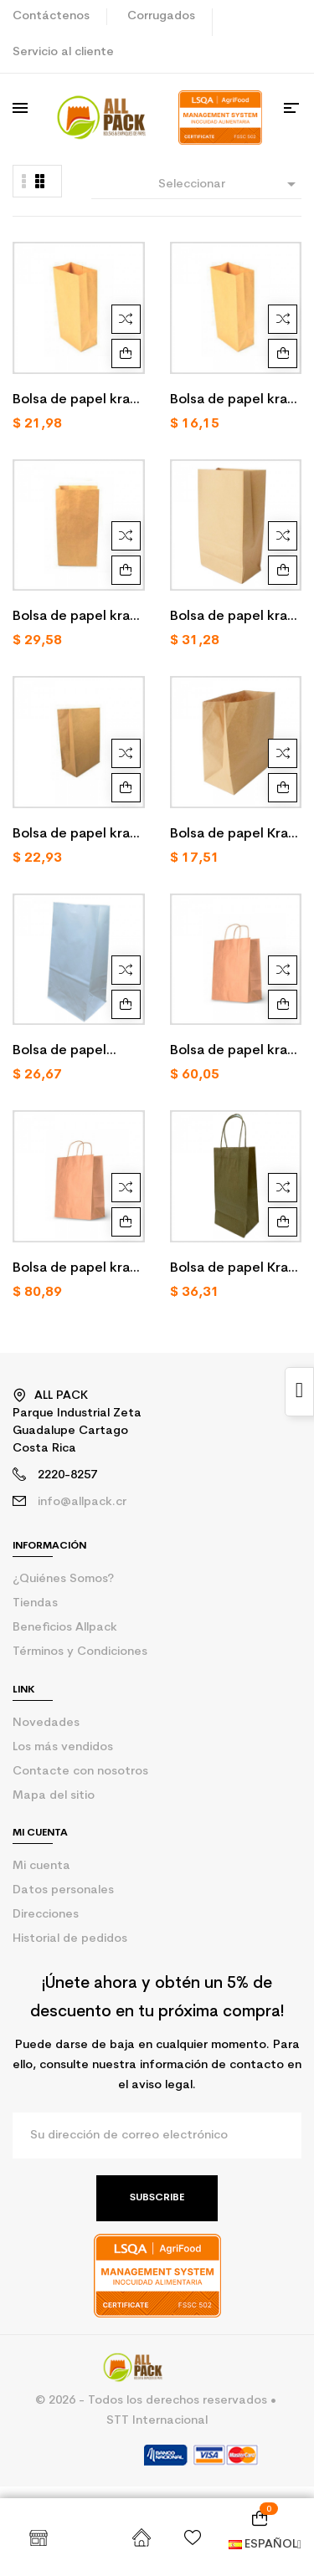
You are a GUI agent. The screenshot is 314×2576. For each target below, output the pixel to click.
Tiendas (35, 1603)
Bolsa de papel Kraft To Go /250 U (235, 835)
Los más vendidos (63, 1747)
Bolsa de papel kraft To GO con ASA (234, 1052)
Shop (38, 2537)
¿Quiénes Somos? (63, 1579)
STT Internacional (157, 2421)
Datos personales (63, 1890)
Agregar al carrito (126, 353)
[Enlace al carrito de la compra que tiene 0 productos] (260, 2518)
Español (265, 2544)
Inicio (141, 2537)
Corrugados (161, 16)
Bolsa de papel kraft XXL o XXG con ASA (77, 1270)
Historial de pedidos (70, 1939)
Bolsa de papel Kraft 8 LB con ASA (235, 1270)
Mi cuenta (41, 1866)
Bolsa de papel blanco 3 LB (59, 1052)
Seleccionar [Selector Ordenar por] (229, 184)
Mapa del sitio (54, 1796)
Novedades (46, 1723)
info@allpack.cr (82, 1502)
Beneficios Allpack (65, 1627)
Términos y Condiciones (80, 1652)
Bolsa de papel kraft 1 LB (77, 401)
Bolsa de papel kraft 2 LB (234, 401)
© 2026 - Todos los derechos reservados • (157, 2400)
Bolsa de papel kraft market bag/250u (77, 835)
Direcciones (46, 1914)
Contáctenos (51, 16)
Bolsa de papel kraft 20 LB (234, 618)
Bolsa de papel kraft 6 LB (77, 618)
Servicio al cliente (63, 52)
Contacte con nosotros (80, 1771)
